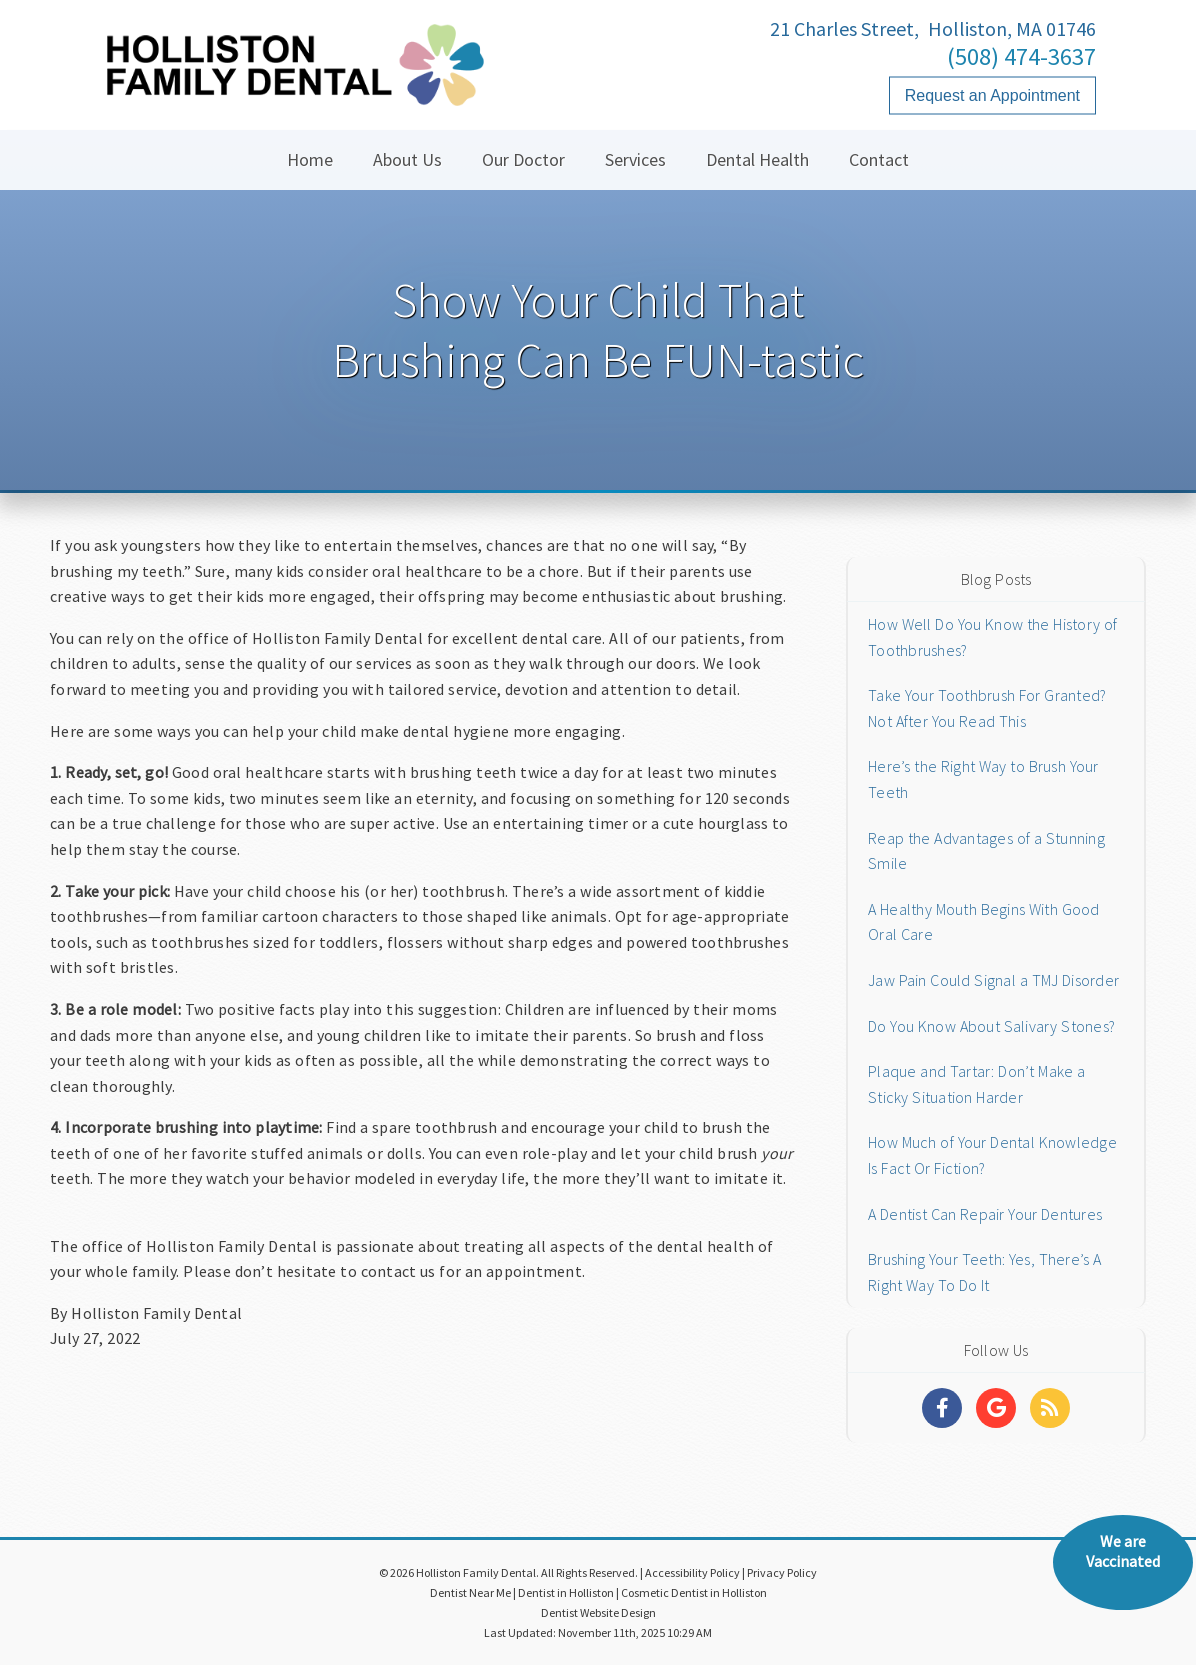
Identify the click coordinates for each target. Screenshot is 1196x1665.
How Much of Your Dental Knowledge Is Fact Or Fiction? (992, 1155)
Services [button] (635, 159)
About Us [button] (407, 159)
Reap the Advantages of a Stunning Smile (986, 851)
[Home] (295, 84)
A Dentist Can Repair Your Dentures (985, 1214)
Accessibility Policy (692, 1572)
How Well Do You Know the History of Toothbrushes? (992, 637)
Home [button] (310, 159)
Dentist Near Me (470, 1592)
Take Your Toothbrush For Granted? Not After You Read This (987, 708)
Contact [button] (879, 159)
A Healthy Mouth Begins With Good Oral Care (984, 922)
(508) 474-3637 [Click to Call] (1021, 56)
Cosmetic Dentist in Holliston (694, 1592)
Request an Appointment (992, 95)
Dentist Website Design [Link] (598, 1612)
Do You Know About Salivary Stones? (991, 1026)
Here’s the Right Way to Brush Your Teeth (983, 779)
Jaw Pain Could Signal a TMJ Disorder (993, 980)
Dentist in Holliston (566, 1592)
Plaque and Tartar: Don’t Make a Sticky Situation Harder (976, 1084)
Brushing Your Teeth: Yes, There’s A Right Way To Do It (984, 1272)
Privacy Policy (782, 1572)
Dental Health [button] (757, 159)
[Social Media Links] (942, 1408)
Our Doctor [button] (523, 159)
